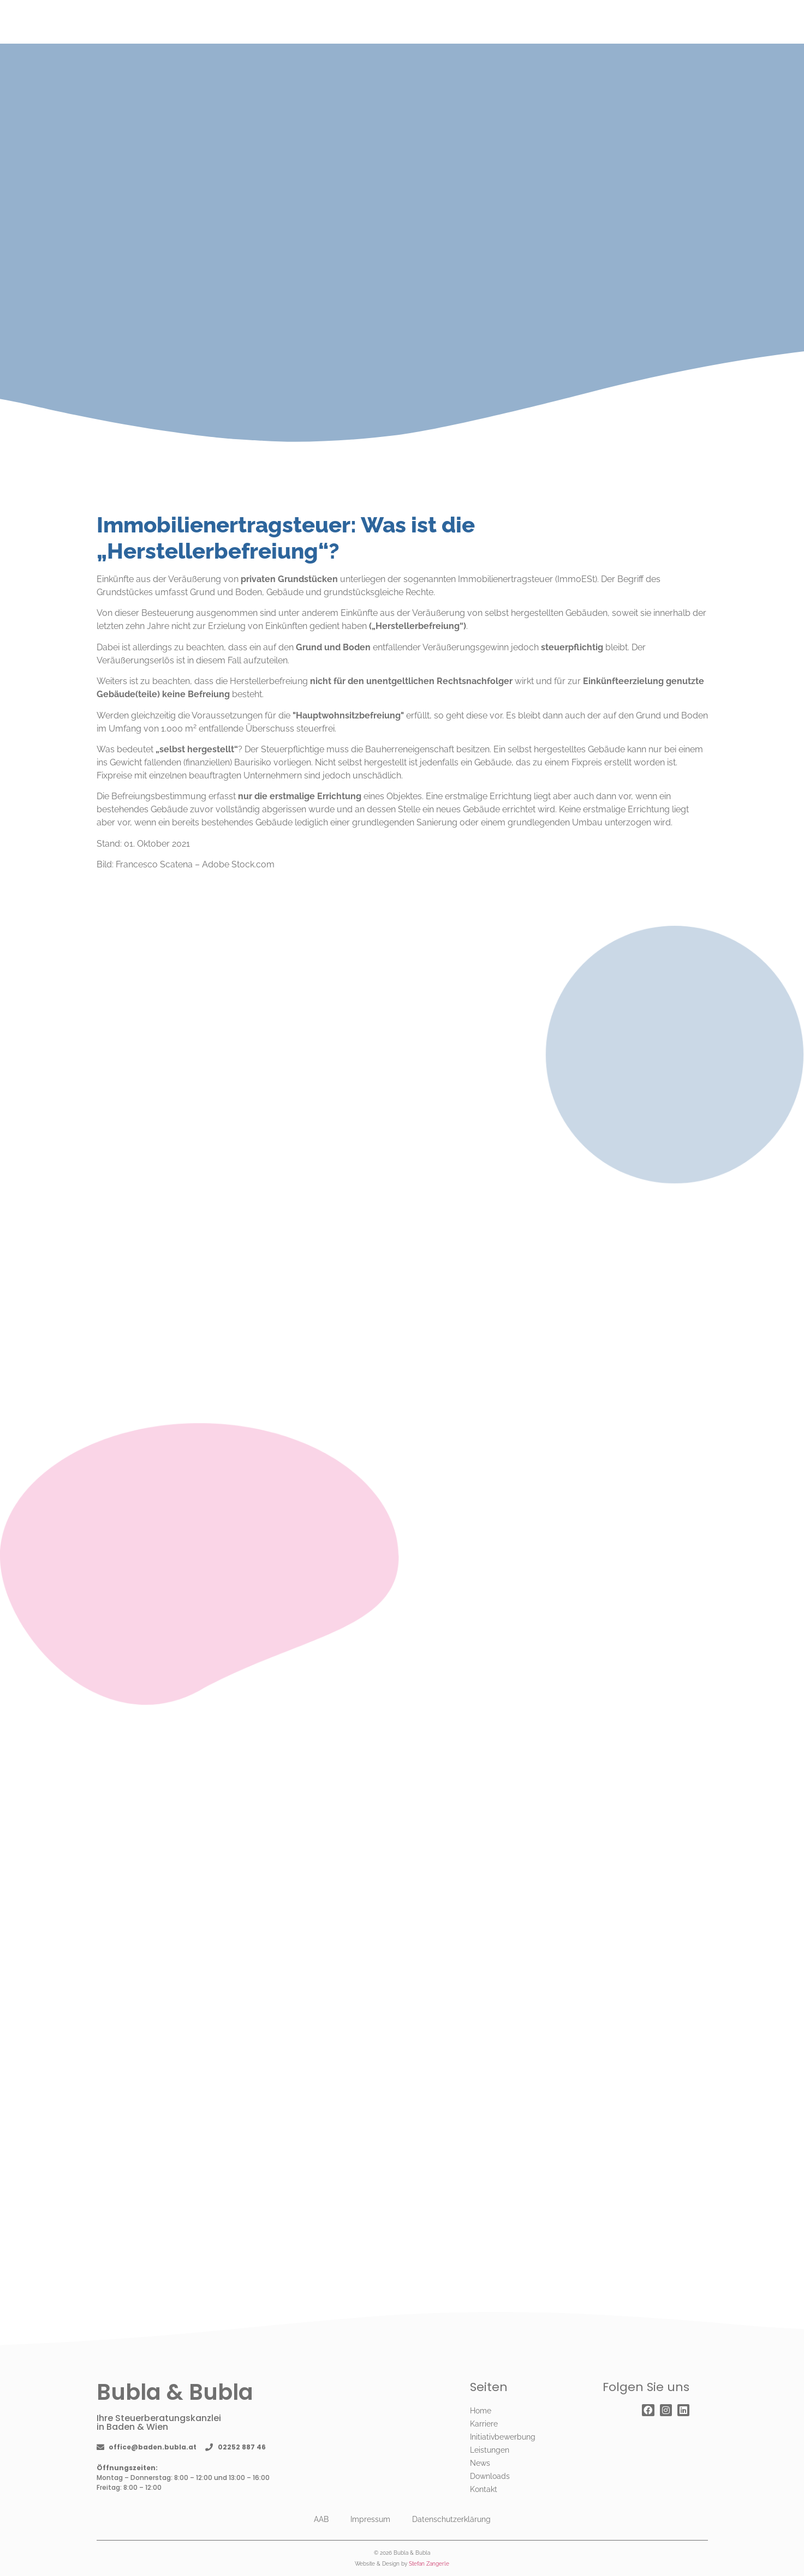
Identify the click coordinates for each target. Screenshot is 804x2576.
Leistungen (489, 2450)
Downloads (490, 2476)
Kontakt (483, 2489)
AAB (321, 2519)
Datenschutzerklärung (451, 2519)
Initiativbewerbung (502, 2437)
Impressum (370, 2519)
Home (480, 2410)
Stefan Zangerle (429, 2564)
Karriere (484, 2423)
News (480, 2463)
